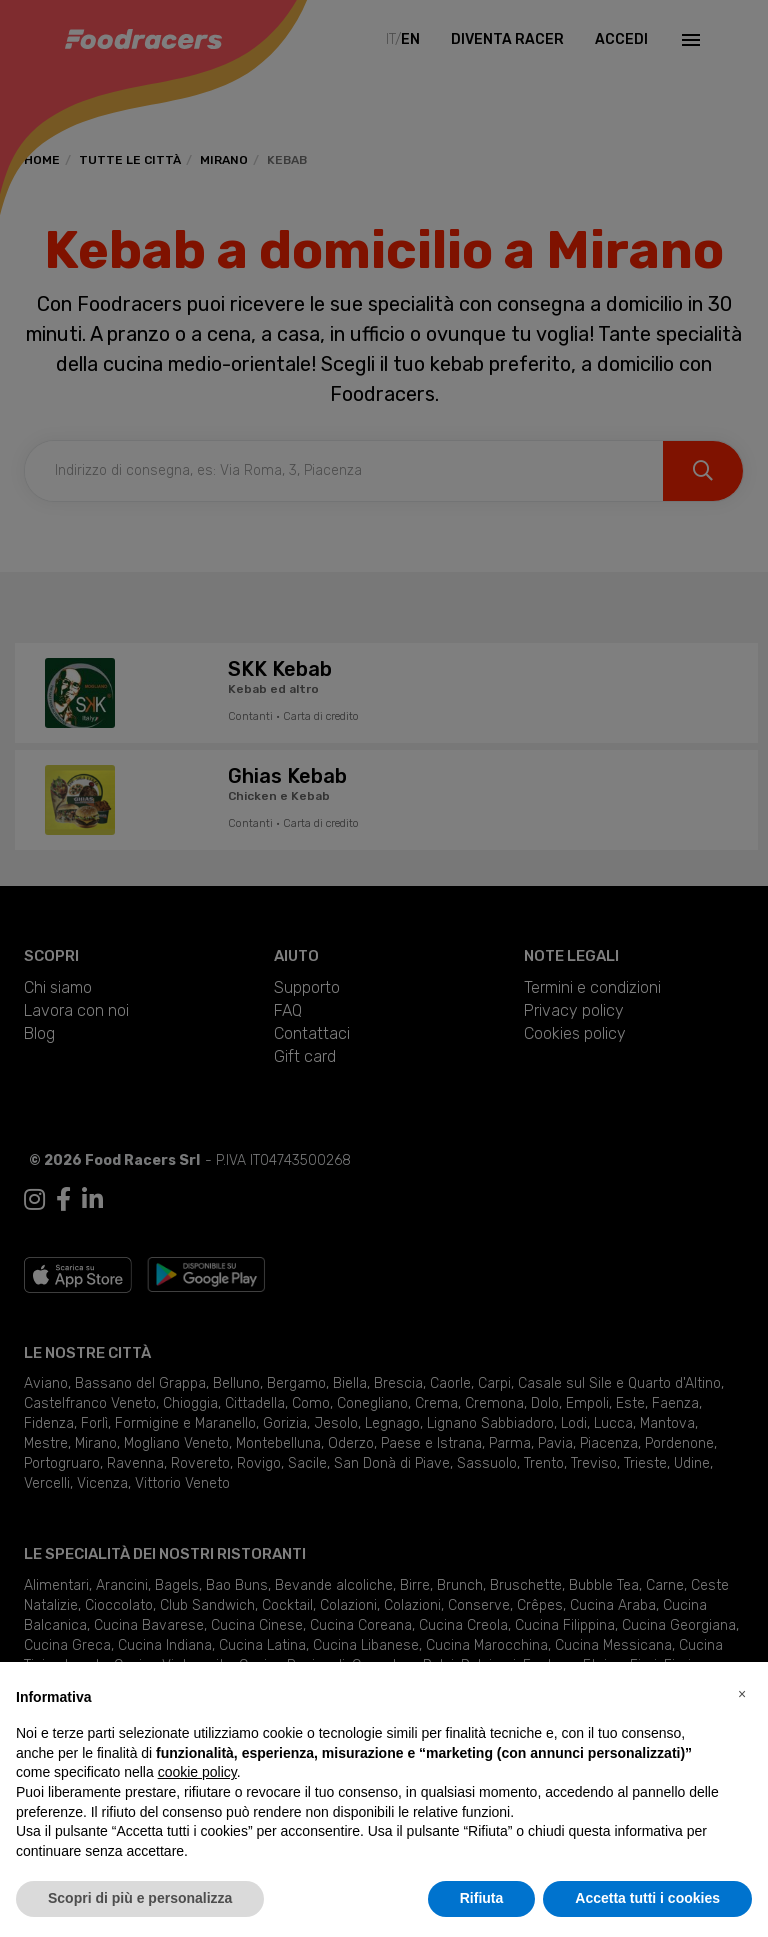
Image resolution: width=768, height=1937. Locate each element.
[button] (742, 1694)
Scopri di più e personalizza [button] (140, 1898)
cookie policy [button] (197, 1772)
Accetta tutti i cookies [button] (647, 1898)
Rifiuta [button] (482, 1898)
